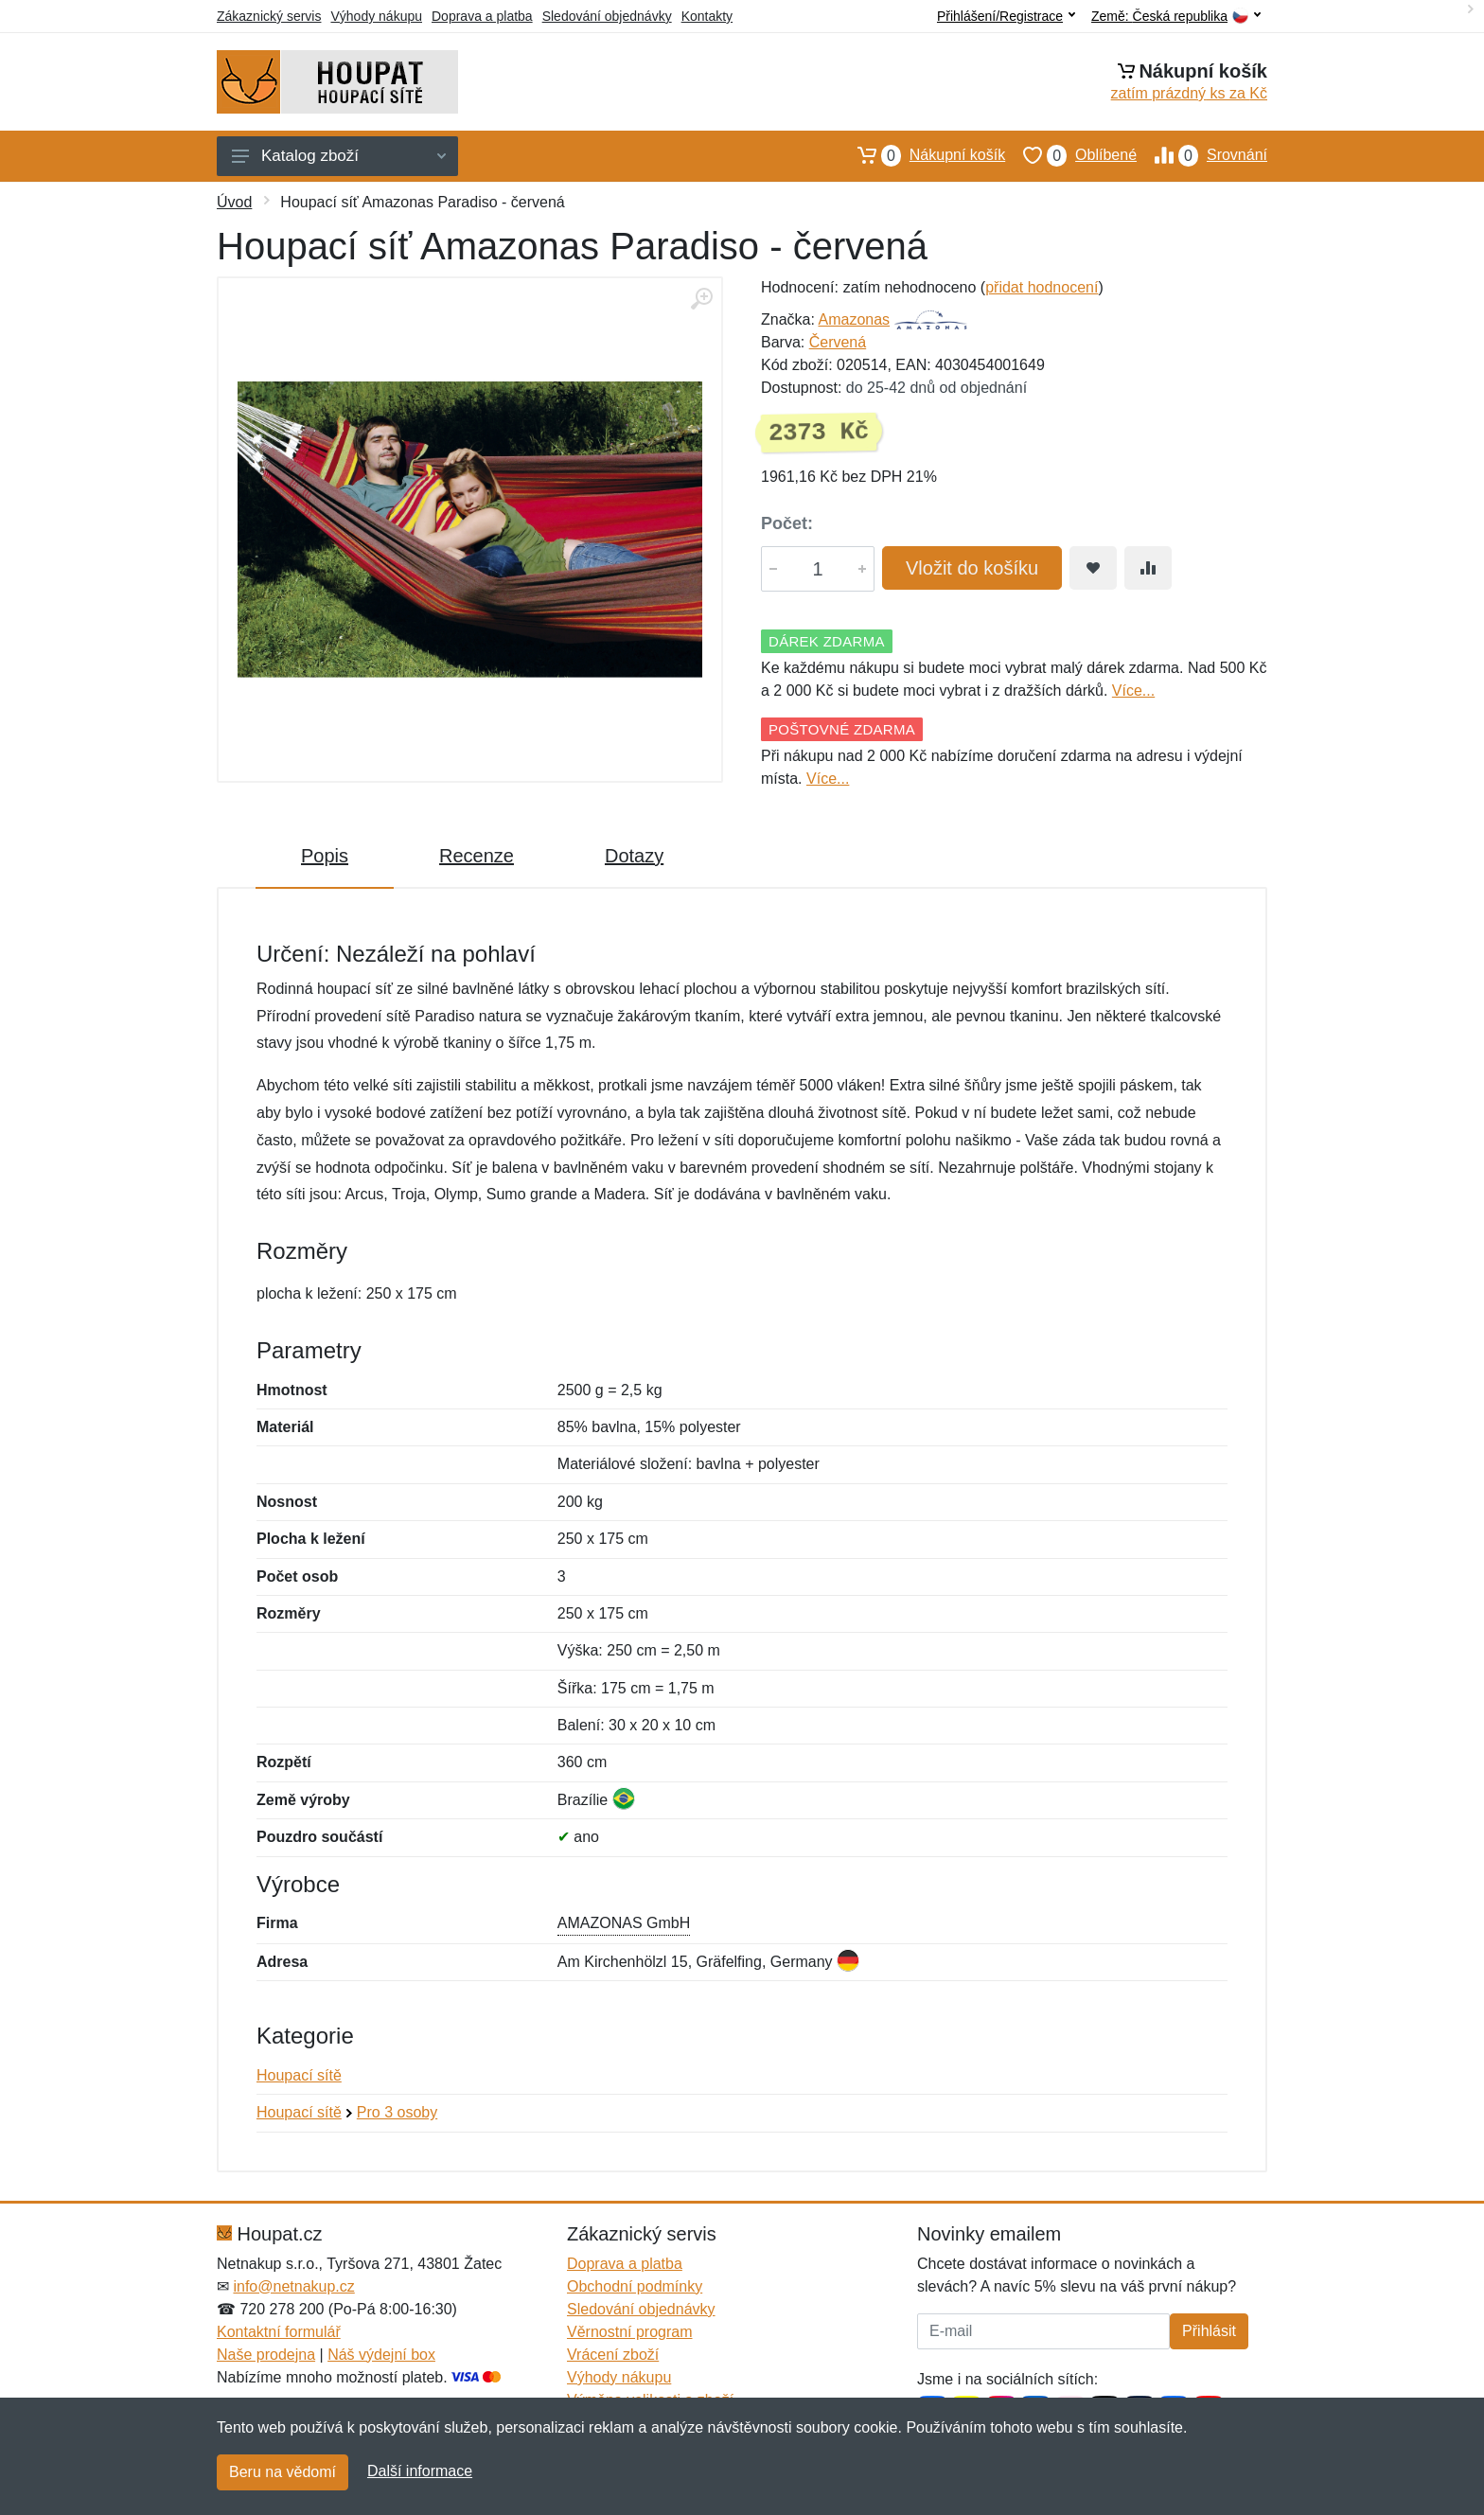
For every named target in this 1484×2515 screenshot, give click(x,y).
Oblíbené (1071, 155)
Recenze (476, 855)
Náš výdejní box (381, 2355)
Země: (1176, 16)
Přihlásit (1209, 2331)
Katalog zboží (339, 156)
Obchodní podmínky (634, 2286)
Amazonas (854, 319)
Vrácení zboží (613, 2355)
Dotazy (634, 855)
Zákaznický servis (269, 16)
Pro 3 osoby (397, 2112)
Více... (1133, 690)
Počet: (787, 523)
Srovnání (1202, 155)
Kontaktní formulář (279, 2332)
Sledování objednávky (607, 16)
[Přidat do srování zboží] (1148, 568)
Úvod (234, 202)
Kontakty (707, 16)
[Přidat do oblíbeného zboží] (1093, 568)
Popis (324, 855)
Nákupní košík (922, 155)
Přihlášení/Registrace (1006, 16)
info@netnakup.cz (293, 2286)
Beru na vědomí (282, 2472)
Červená (837, 342)
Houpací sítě (299, 2075)
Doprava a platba (482, 16)
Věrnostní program (630, 2332)
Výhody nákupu (376, 16)
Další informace (419, 2471)
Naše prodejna (266, 2355)
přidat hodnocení (1041, 287)
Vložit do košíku (972, 568)
